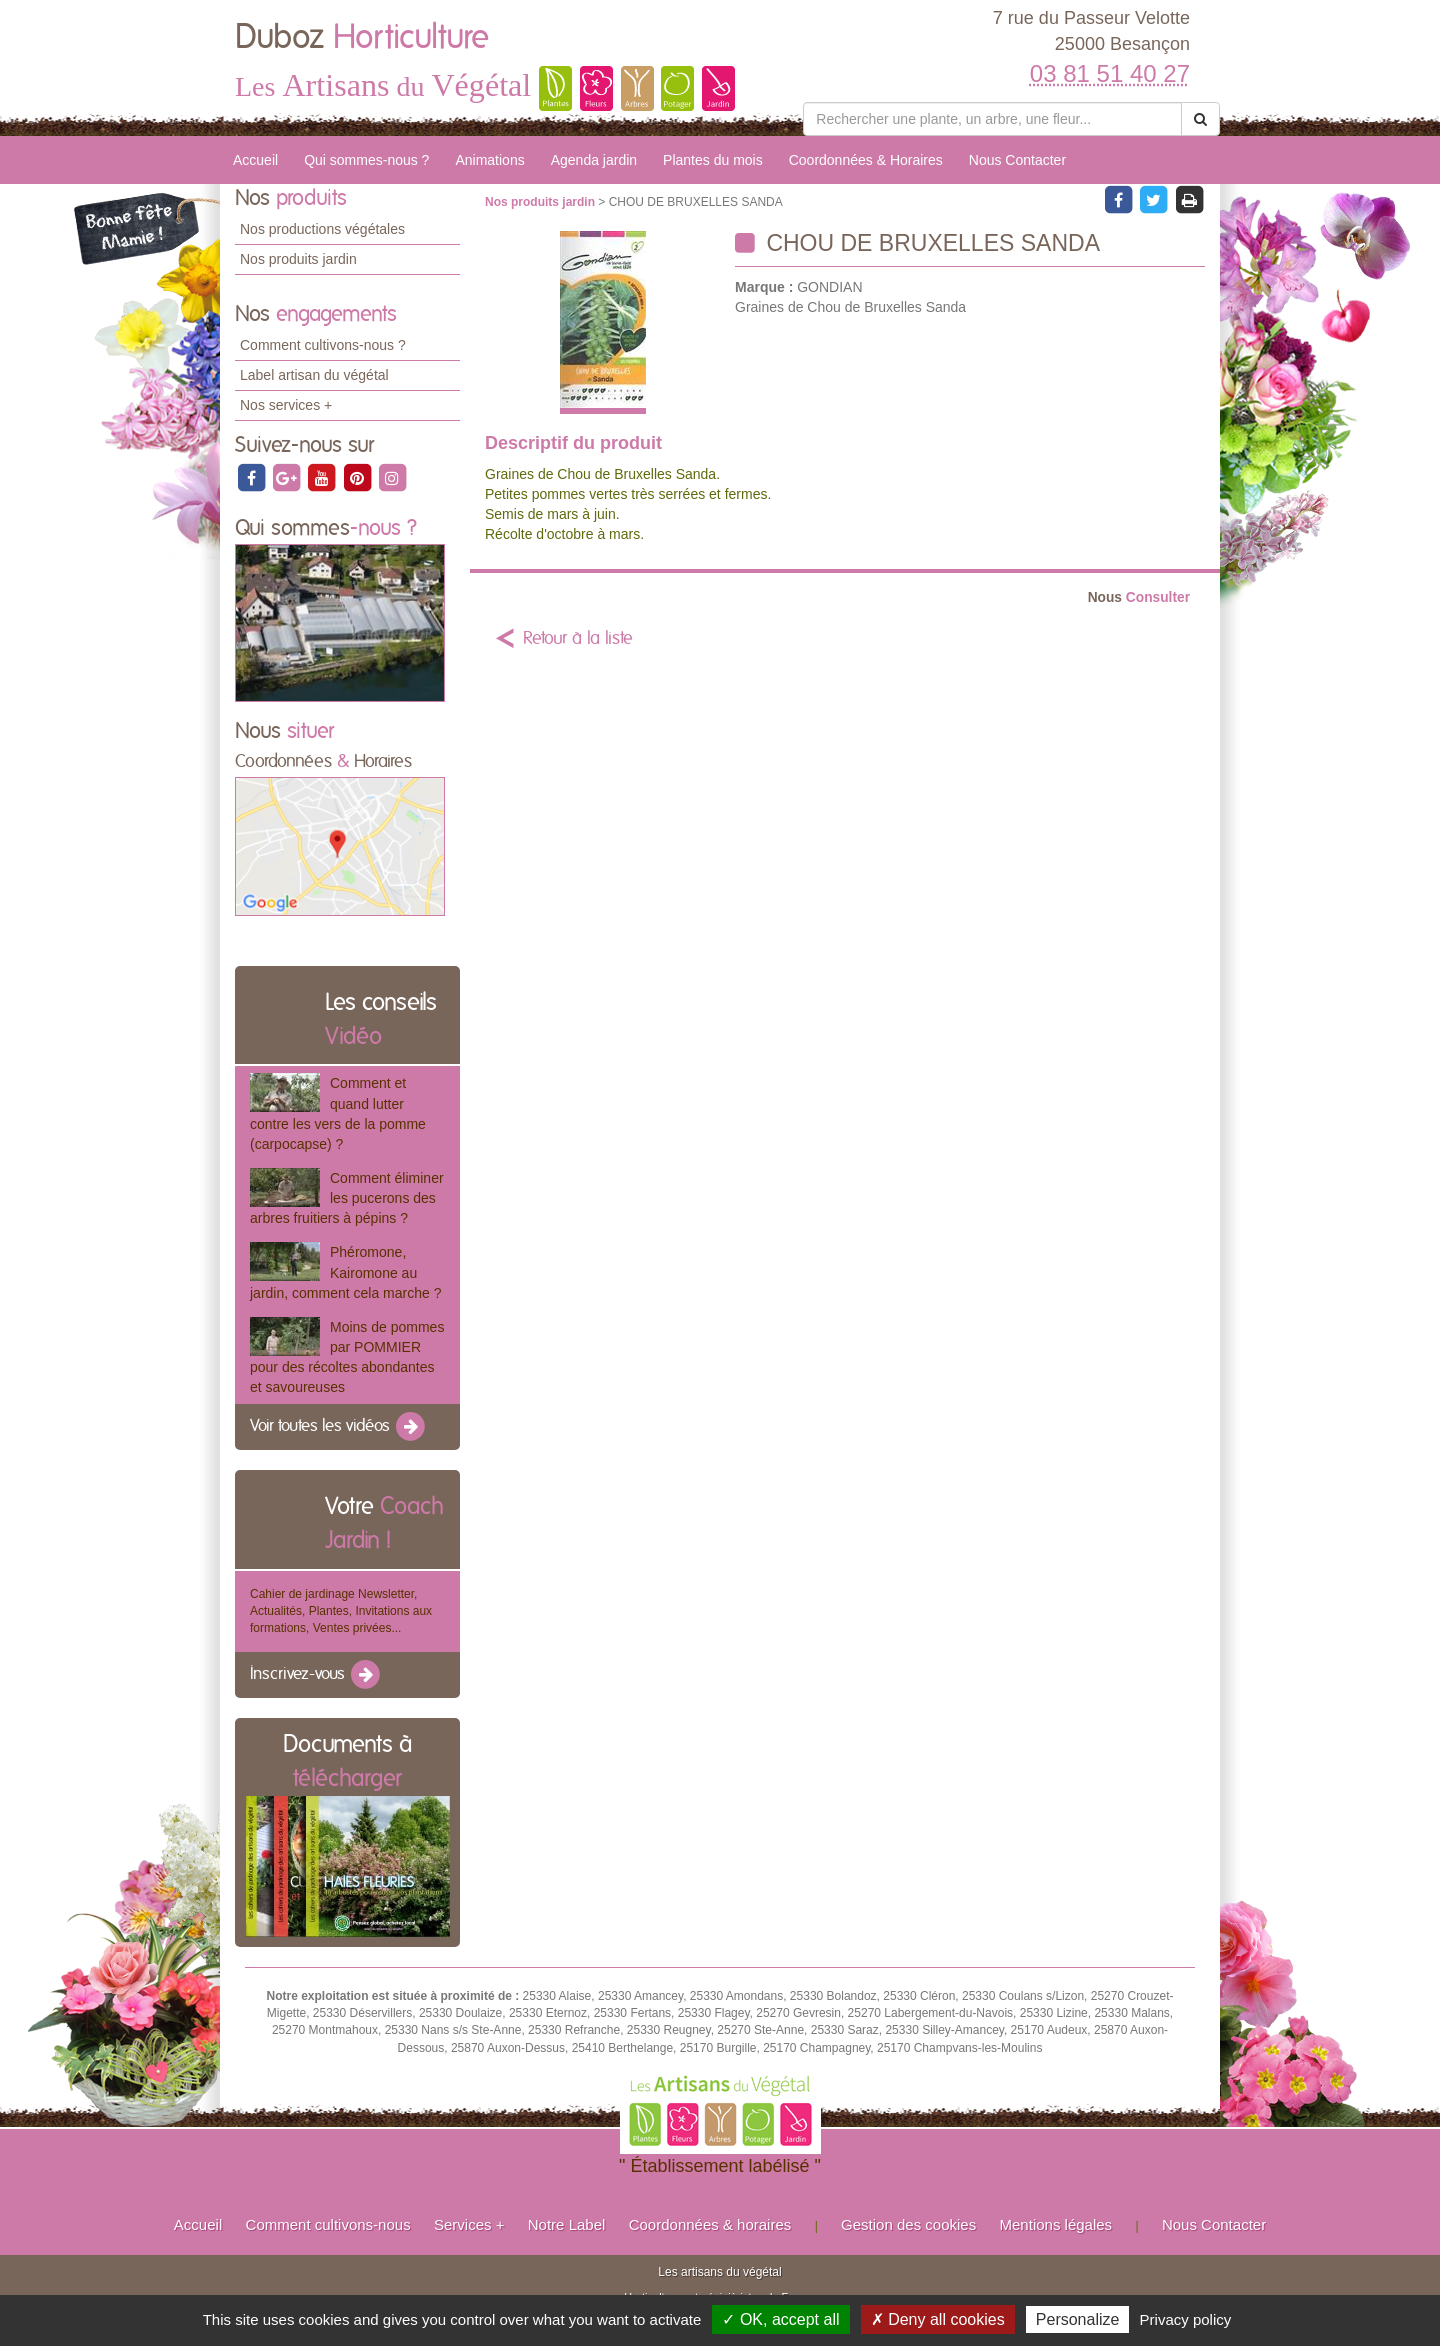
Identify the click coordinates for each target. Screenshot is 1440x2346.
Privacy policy (1186, 2319)
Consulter (1139, 597)
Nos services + (286, 405)
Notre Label (567, 2224)
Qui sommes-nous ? (366, 160)
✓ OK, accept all (780, 2319)
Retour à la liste (578, 639)
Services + (469, 2224)
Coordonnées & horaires (710, 2224)
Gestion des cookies (908, 2224)
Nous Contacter (1017, 160)
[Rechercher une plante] (992, 119)
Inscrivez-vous (316, 1675)
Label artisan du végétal (314, 375)
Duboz (362, 38)
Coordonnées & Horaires (866, 160)
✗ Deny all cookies (938, 2319)
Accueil (255, 160)
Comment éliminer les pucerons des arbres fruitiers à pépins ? (347, 1198)
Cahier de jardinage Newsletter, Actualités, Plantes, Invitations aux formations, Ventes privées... (341, 1611)
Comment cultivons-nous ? (323, 345)
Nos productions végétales (322, 229)
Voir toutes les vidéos (339, 1427)
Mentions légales (1056, 2224)
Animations (489, 160)
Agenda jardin (594, 160)
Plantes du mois (713, 160)
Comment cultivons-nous (328, 2224)
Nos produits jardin (298, 259)
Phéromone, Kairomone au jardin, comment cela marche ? (345, 1272)
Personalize (1078, 2319)
